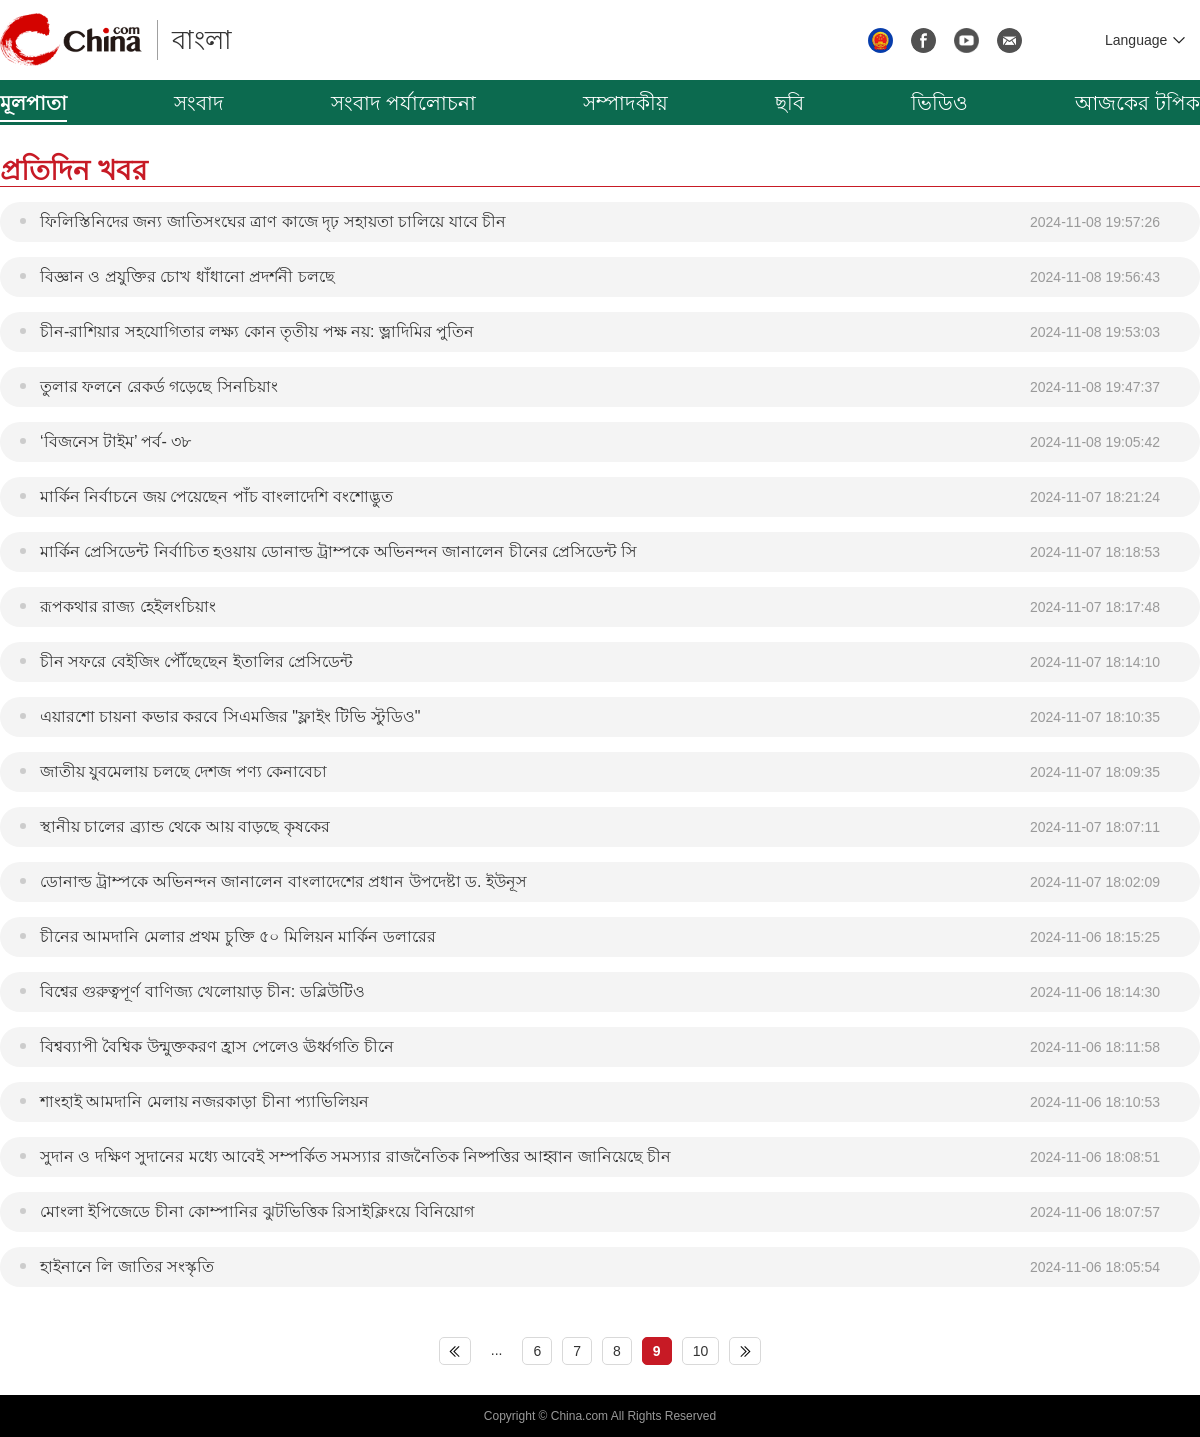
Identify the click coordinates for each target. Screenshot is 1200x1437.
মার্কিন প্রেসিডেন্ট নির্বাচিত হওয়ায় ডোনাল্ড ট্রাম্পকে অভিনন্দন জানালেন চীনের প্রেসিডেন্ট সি (338, 551)
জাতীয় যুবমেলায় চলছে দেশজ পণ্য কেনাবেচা (183, 771)
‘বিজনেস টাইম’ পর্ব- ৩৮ (115, 441)
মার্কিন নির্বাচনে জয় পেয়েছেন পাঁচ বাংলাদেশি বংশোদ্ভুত (216, 496)
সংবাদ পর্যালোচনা (404, 103)
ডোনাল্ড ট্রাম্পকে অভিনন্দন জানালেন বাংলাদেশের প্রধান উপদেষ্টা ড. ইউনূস (283, 881)
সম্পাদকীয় (625, 103)
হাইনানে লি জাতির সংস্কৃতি (127, 1266)
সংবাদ (199, 103)
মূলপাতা (33, 103)
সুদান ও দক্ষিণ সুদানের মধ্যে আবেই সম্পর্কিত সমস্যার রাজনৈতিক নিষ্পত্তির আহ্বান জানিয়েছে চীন (355, 1156)
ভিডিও (939, 103)
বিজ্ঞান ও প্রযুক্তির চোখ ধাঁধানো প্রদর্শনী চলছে (187, 276)
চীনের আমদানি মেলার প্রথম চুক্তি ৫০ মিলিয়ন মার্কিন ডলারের (238, 936)
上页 (455, 1351)
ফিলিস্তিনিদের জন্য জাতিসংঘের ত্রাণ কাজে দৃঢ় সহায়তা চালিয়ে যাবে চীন (273, 221)
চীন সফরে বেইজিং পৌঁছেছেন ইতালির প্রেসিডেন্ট (196, 661)
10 (701, 1351)
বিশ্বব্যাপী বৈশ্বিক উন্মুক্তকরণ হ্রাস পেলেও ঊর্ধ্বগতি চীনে (217, 1046)
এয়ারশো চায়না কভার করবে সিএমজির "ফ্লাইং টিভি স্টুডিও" (230, 716)
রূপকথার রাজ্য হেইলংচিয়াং (128, 606)
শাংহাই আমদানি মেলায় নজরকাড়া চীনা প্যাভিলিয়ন (204, 1101)
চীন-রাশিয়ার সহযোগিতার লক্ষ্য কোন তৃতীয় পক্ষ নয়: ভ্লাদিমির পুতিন (257, 331)
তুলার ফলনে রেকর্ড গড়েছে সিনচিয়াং (159, 386)
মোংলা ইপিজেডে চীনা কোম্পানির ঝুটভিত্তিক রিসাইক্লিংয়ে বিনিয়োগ (257, 1211)
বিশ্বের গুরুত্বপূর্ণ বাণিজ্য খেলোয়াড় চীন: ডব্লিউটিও (202, 991)
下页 (745, 1351)
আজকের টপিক (1137, 103)
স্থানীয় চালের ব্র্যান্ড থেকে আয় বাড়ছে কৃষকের (185, 826)
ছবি (789, 103)
